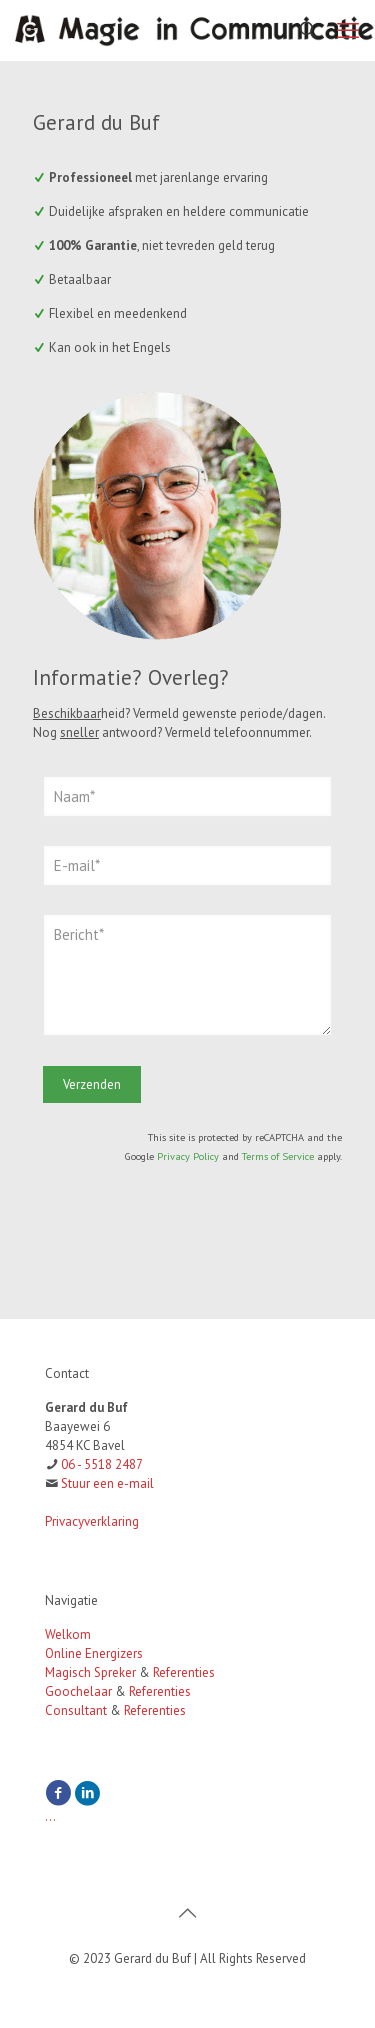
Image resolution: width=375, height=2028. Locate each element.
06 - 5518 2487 (102, 1464)
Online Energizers (94, 1653)
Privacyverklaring (92, 1521)
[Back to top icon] (188, 1913)
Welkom (68, 1634)
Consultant (76, 1710)
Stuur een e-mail (107, 1483)
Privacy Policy (188, 1156)
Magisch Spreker (90, 1672)
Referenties (184, 1672)
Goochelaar (78, 1691)
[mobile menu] (348, 30)
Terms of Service (278, 1156)
